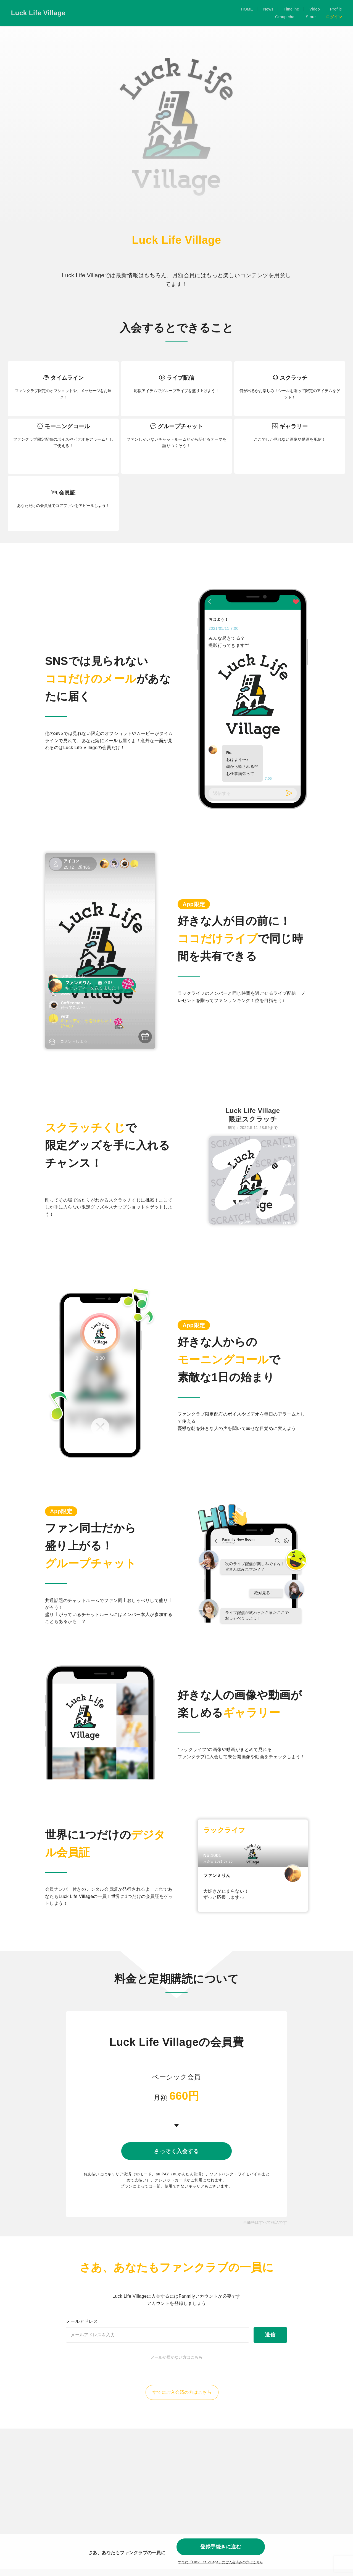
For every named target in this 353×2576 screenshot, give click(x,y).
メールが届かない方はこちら (176, 2370)
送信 (270, 2347)
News (191, 13)
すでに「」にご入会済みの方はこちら (220, 2562)
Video (237, 13)
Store (311, 13)
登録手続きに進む (220, 2545)
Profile (259, 13)
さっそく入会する (176, 2153)
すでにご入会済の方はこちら (182, 2404)
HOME (170, 13)
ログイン (334, 13)
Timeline (214, 13)
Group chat (285, 13)
